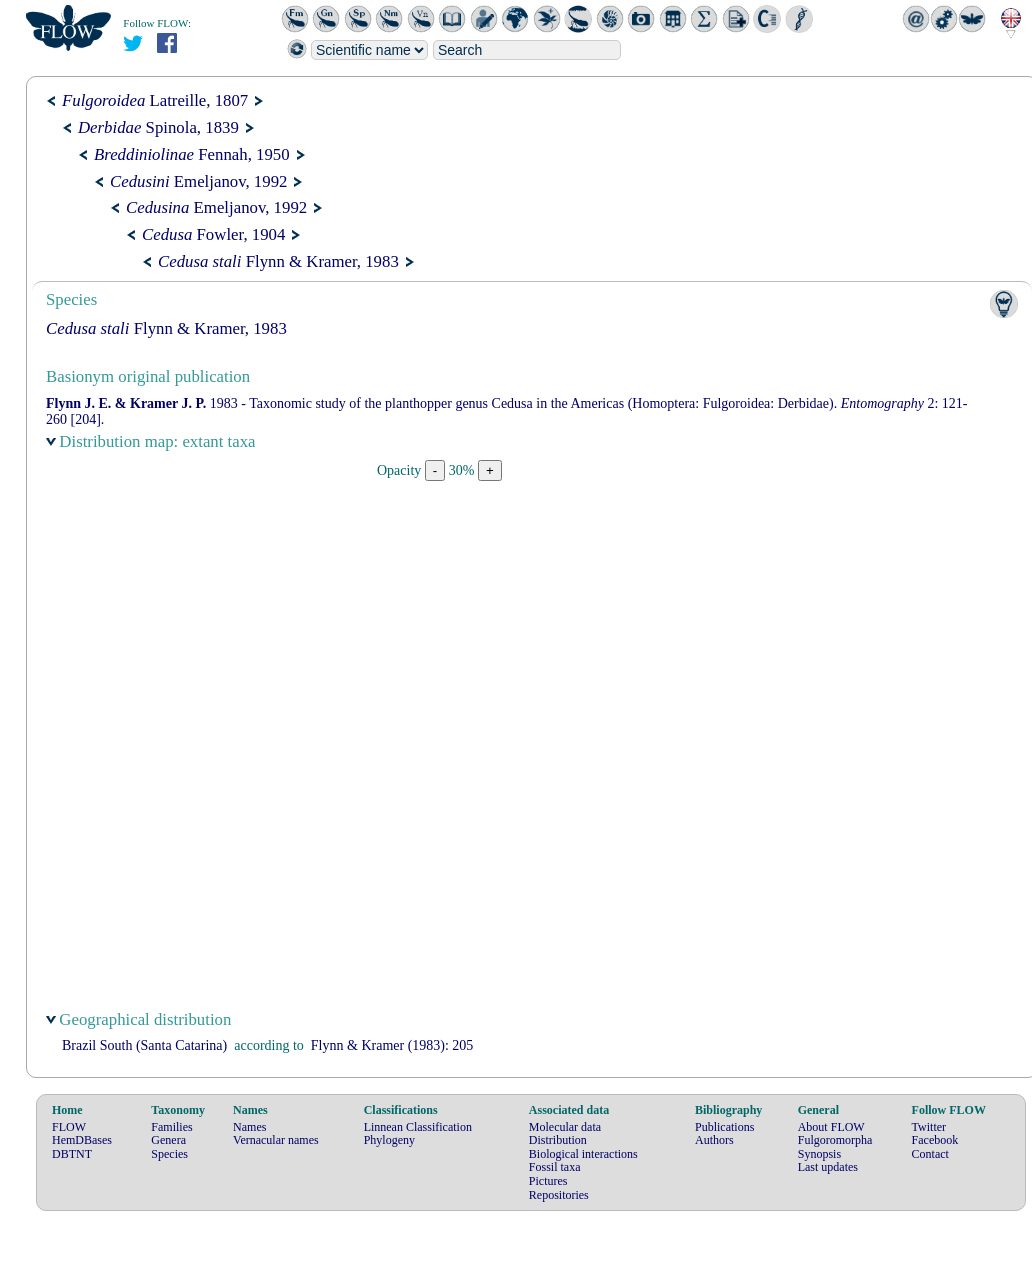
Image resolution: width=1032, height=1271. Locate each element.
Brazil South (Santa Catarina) (144, 1045)
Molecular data (565, 1127)
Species (169, 1154)
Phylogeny (389, 1140)
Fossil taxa (555, 1167)
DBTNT (72, 1154)
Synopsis (819, 1154)
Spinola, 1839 (158, 127)
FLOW (69, 1127)
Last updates (828, 1167)
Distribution (558, 1140)
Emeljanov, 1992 (198, 181)
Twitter (929, 1127)
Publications (724, 1127)
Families (171, 1127)
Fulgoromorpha (835, 1140)
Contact (930, 1154)
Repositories (559, 1195)
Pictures (548, 1181)
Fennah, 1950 (192, 154)
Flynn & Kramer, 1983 (278, 261)
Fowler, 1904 (213, 234)
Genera (168, 1140)
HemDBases (82, 1140)
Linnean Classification (418, 1127)
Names (249, 1127)
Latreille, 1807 (155, 100)
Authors (714, 1140)
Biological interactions (583, 1154)
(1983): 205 (392, 1045)
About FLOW (831, 1127)
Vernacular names (276, 1140)
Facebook (935, 1140)
